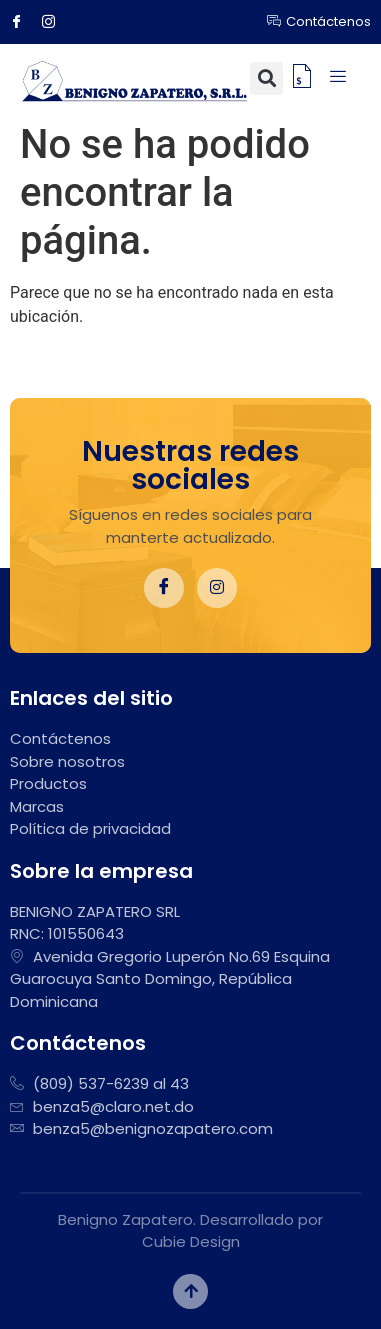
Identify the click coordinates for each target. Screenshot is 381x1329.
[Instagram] (56, 22)
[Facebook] (24, 22)
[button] (266, 78)
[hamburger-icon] (338, 78)
